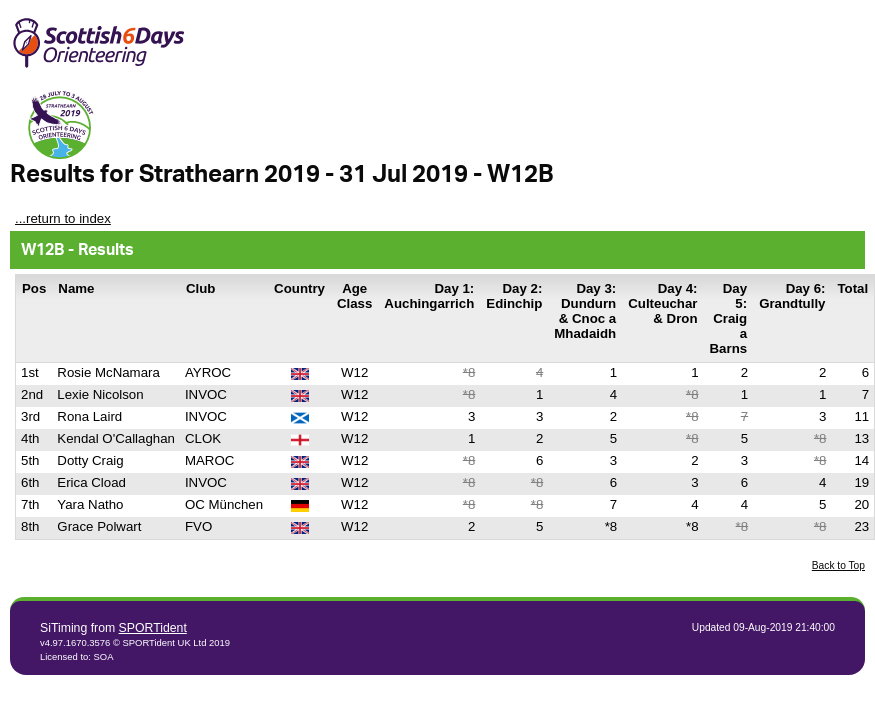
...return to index (63, 218)
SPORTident (153, 628)
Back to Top (838, 565)
